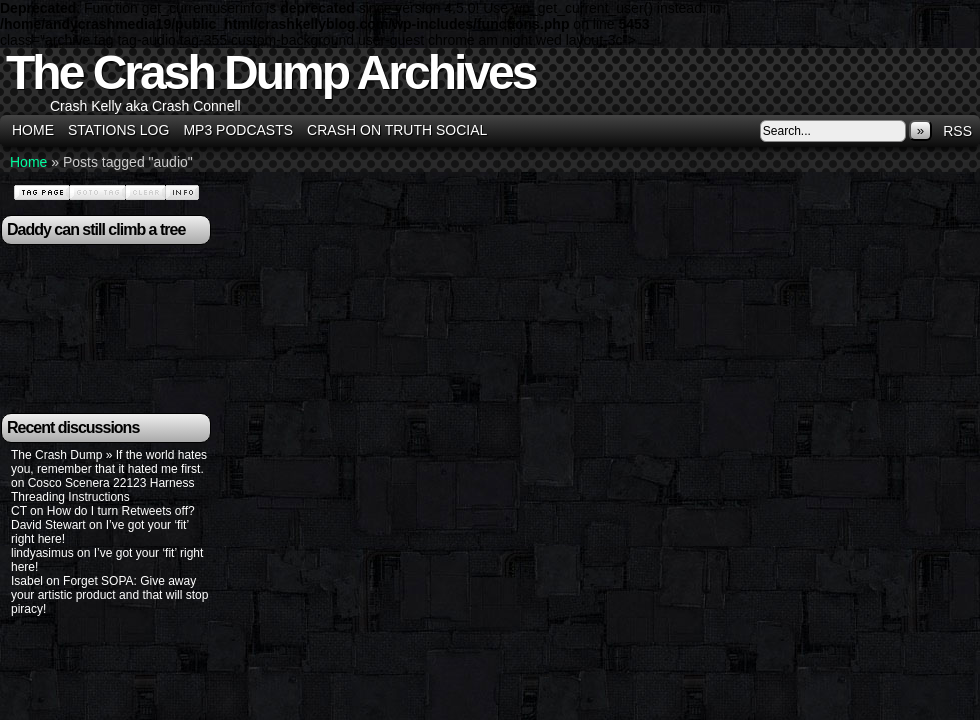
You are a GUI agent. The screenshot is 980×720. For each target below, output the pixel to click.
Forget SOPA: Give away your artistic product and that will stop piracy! (109, 595)
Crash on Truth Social (397, 130)
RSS (957, 131)
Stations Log (118, 130)
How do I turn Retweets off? (121, 511)
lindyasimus (42, 553)
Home (33, 130)
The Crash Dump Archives (270, 72)
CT (19, 511)
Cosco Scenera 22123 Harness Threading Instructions (102, 490)
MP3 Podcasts (238, 130)
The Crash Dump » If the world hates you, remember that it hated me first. (109, 462)
